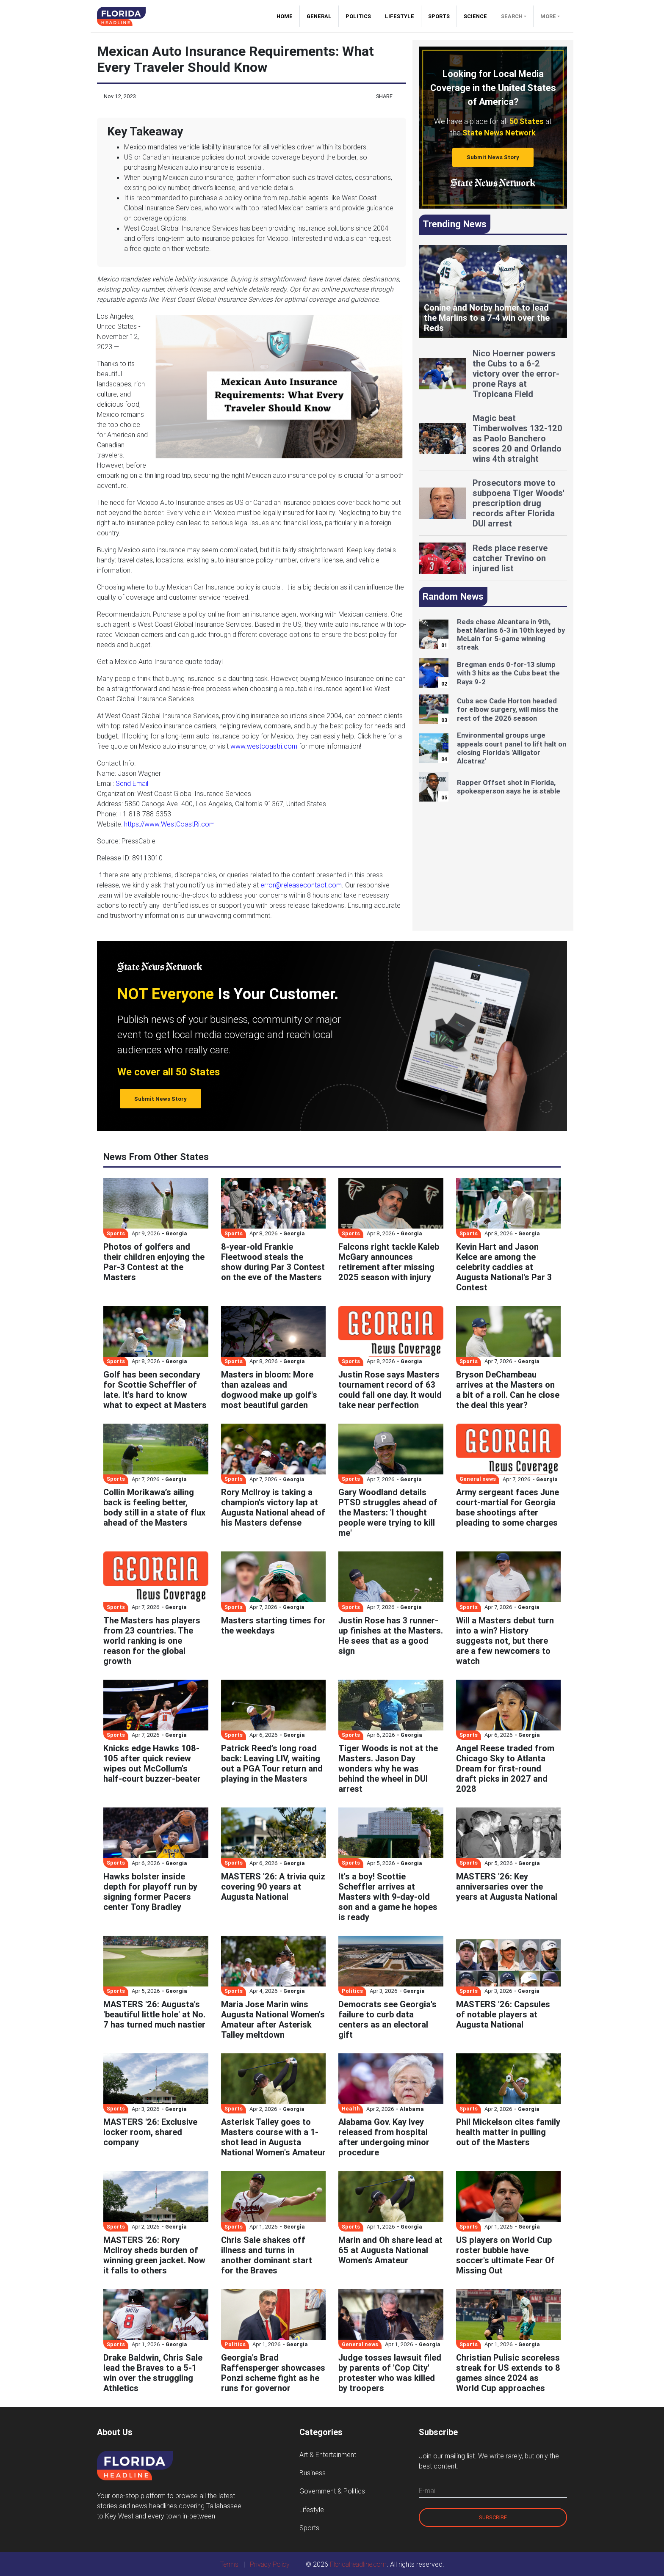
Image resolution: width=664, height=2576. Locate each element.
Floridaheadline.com (358, 2564)
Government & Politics (332, 2491)
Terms (229, 2564)
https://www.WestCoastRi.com (169, 824)
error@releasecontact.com (301, 885)
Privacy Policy (270, 2564)
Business (312, 2473)
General (319, 16)
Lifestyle (399, 16)
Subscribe (493, 2517)
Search (512, 16)
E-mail (428, 2490)
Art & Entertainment (327, 2454)
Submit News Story (493, 157)
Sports (439, 16)
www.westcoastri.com (263, 746)
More (548, 16)
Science (475, 16)
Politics (358, 16)
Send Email (132, 783)
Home (288, 16)
